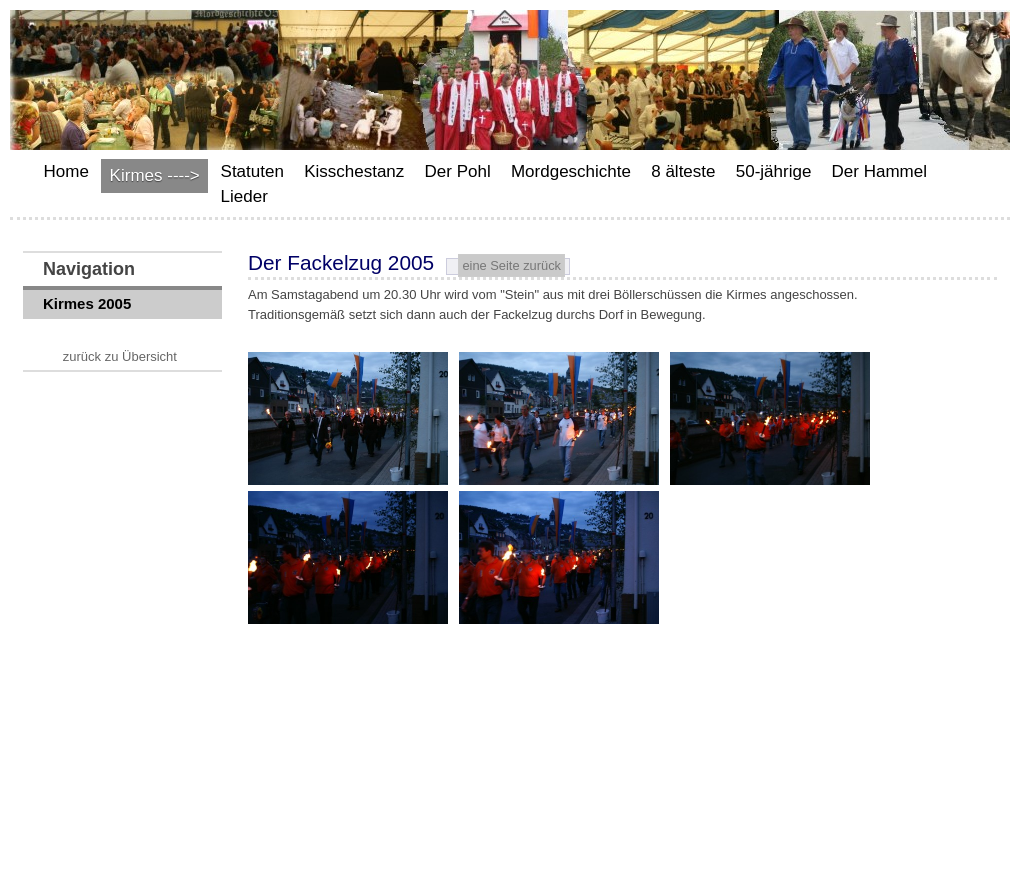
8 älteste (683, 171)
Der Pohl (458, 171)
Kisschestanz (354, 171)
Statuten (252, 171)
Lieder (244, 196)
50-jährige (774, 171)
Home (66, 171)
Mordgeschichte (571, 171)
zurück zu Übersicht (120, 356)
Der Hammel (879, 171)
